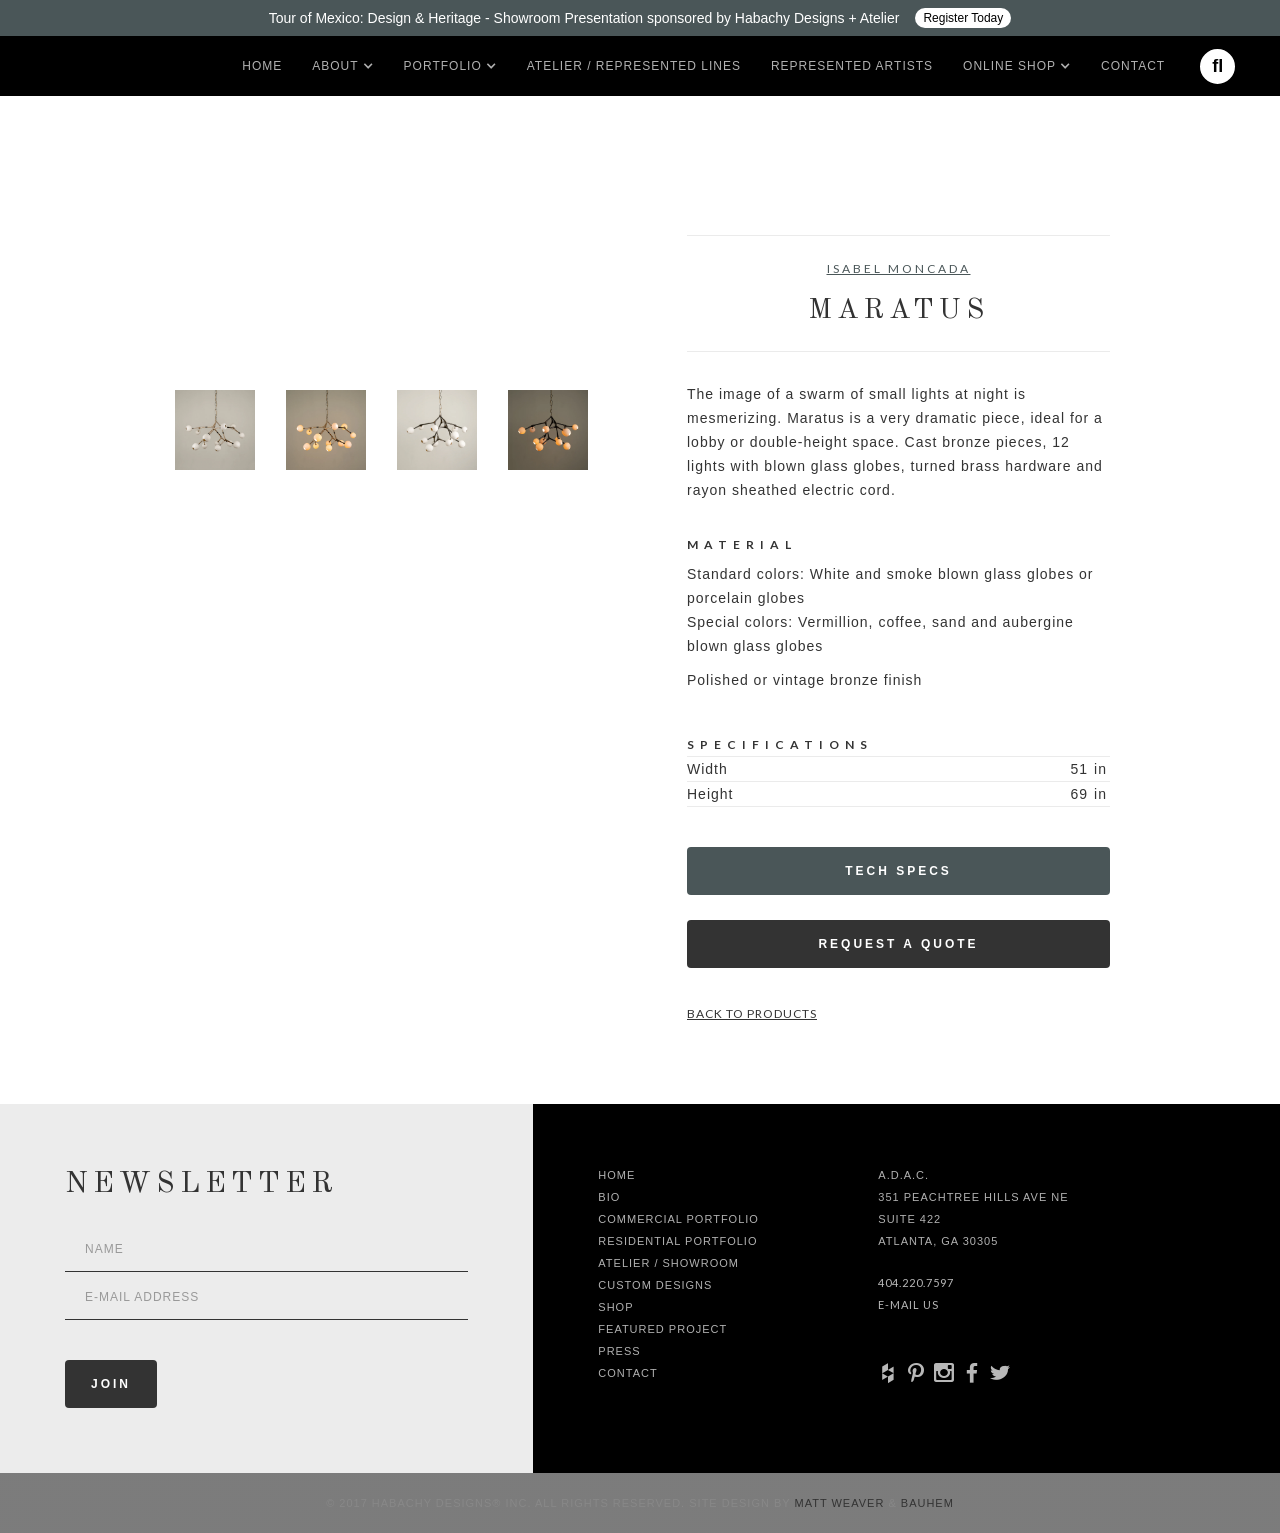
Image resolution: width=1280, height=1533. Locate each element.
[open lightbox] (215, 325)
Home (262, 66)
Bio (609, 1197)
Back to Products (752, 1013)
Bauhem (925, 1503)
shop (615, 1307)
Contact (1133, 66)
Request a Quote (898, 944)
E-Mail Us (908, 1304)
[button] (335, 66)
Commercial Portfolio (678, 1219)
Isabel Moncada (899, 268)
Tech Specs (898, 871)
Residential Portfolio (677, 1241)
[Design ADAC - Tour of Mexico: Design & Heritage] (640, 18)
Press (619, 1351)
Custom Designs (655, 1285)
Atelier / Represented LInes (634, 66)
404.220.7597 (916, 1282)
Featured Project (662, 1329)
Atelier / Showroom (668, 1263)
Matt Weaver (842, 1503)
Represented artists (852, 66)
